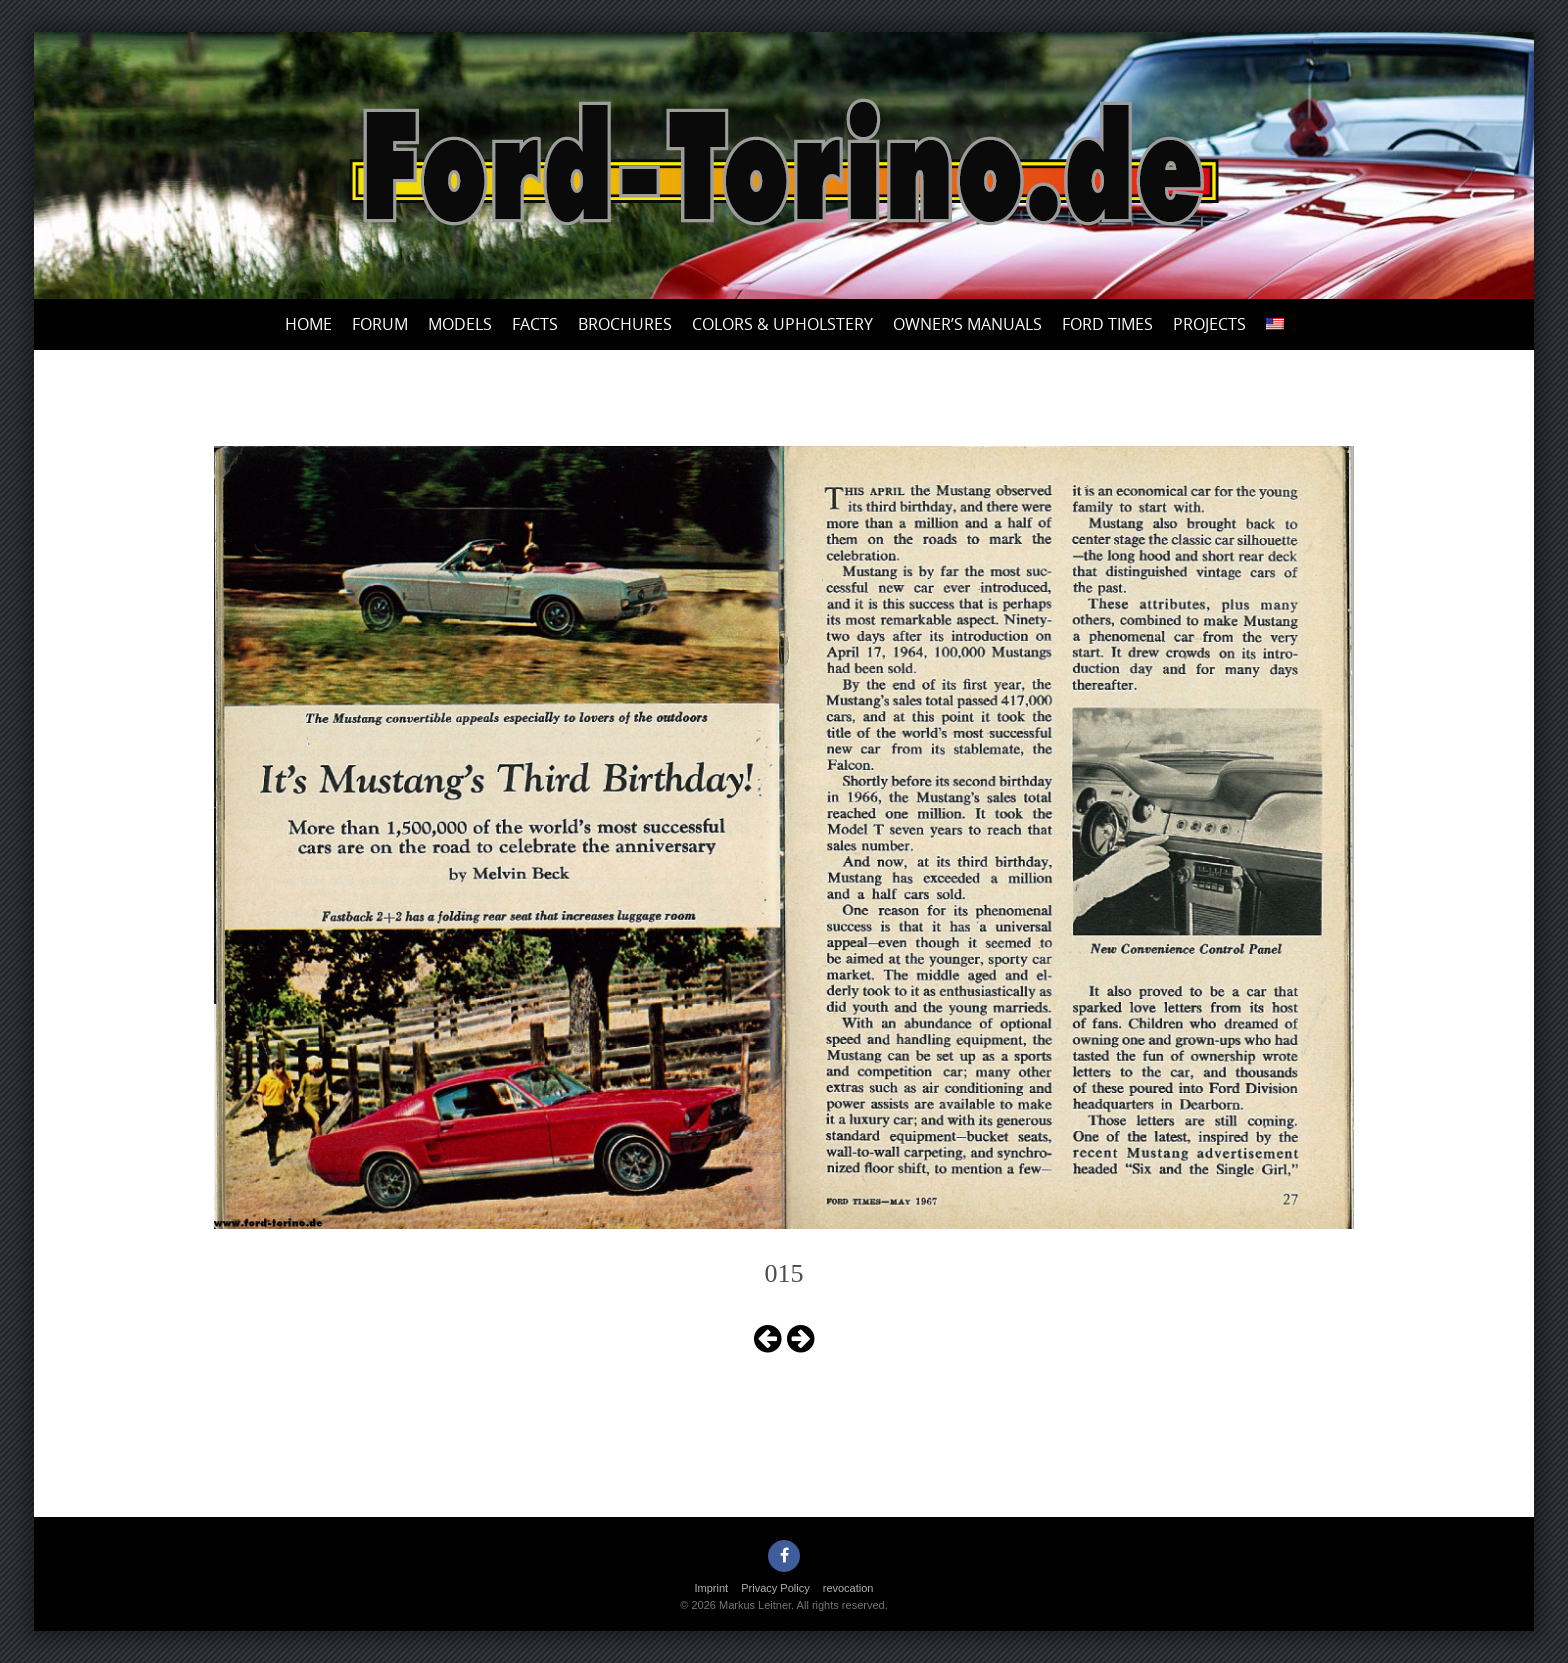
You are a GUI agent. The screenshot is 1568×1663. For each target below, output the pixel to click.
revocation (848, 1588)
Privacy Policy (775, 1588)
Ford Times (1107, 324)
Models (460, 324)
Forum (380, 324)
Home (308, 324)
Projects (1209, 324)
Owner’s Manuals (967, 324)
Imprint (712, 1588)
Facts (535, 324)
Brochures (625, 324)
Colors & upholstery (782, 324)
